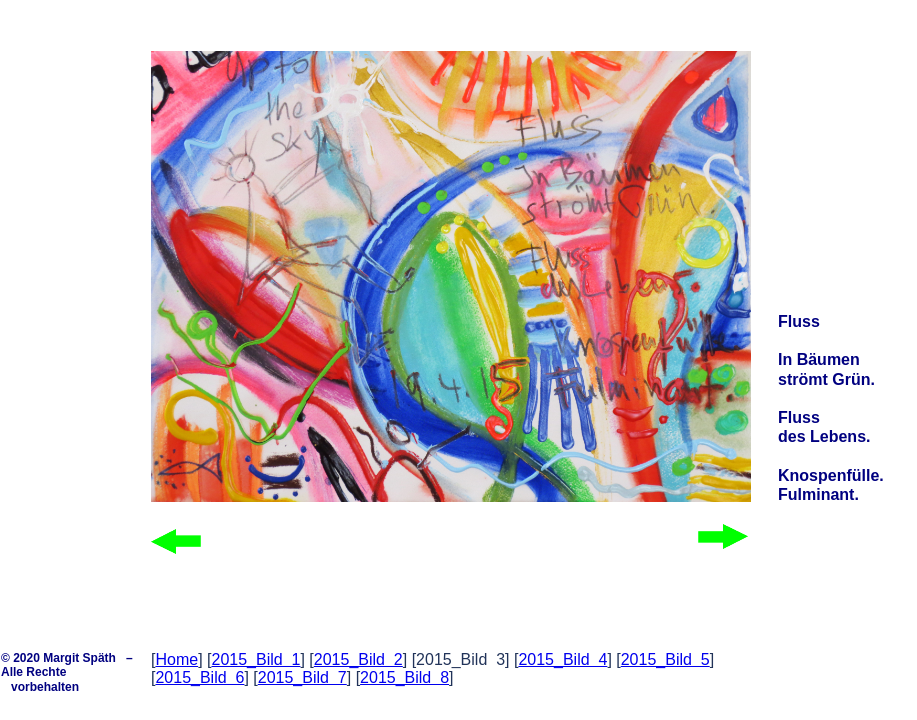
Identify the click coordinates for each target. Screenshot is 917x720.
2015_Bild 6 (199, 677)
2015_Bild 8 (404, 677)
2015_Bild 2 (358, 659)
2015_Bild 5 (665, 659)
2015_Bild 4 (562, 659)
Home (176, 659)
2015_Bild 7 (302, 677)
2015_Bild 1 (255, 659)
